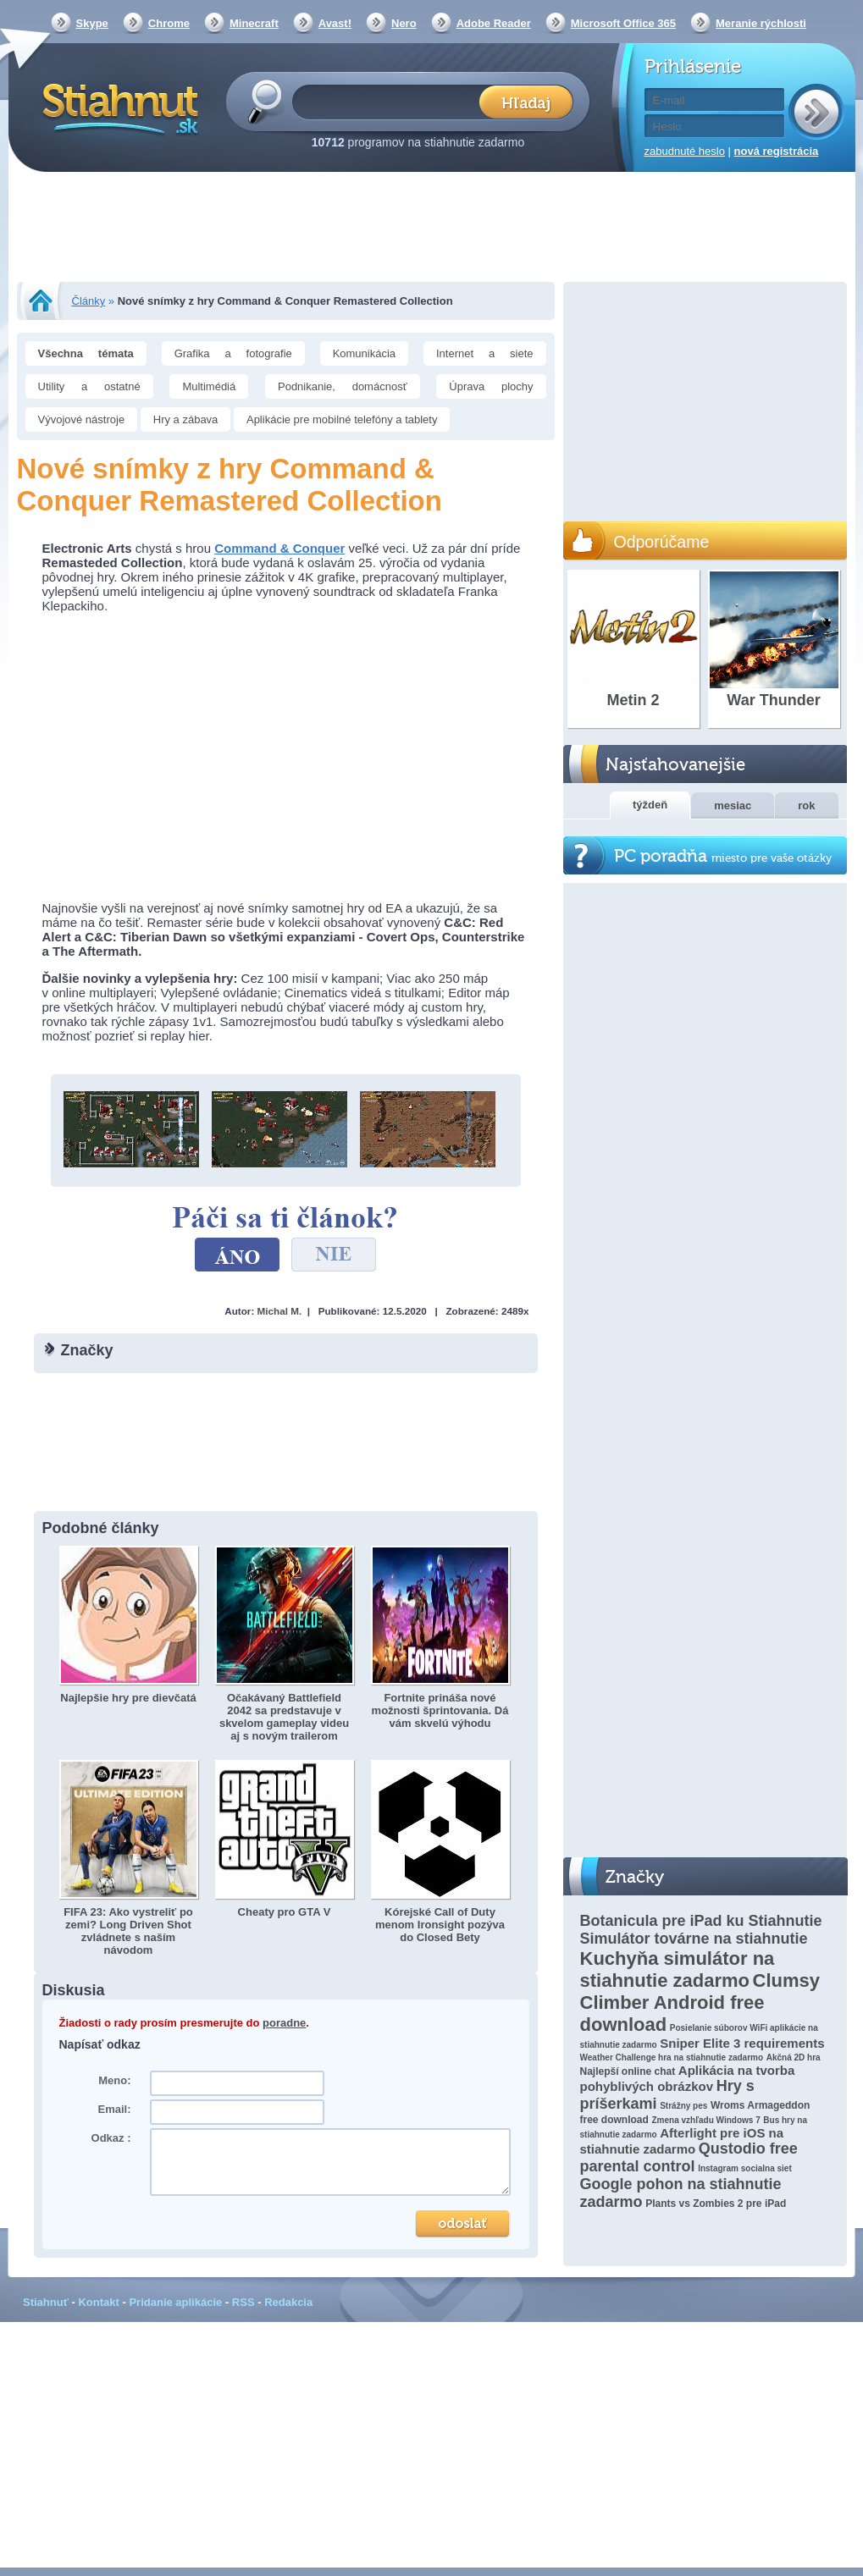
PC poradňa (723, 856)
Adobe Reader (493, 23)
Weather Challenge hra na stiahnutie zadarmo (672, 2057)
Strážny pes (683, 2105)
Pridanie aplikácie (175, 2302)
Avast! (334, 23)
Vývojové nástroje (81, 419)
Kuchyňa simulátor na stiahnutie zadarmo (677, 1969)
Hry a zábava (186, 419)
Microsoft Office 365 (623, 23)
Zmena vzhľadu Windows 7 (705, 2120)
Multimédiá (208, 386)
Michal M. (279, 1310)
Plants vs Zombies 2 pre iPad (715, 2203)
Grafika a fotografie (233, 353)
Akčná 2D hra (793, 2057)
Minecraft (254, 23)
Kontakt (98, 2302)
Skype (92, 23)
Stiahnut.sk (117, 107)
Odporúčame (662, 541)
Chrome (169, 23)
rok (806, 805)
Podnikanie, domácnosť (342, 386)
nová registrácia (776, 151)
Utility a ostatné (89, 386)
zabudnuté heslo (684, 151)
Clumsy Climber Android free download (700, 2002)
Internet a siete (485, 353)
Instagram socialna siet (745, 2168)
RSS (243, 2302)
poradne (284, 2022)
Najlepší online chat (628, 2071)
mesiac (732, 805)
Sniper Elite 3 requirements (742, 2043)
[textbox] (391, 101)
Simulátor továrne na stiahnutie (694, 1938)
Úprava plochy (491, 386)
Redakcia (288, 2302)
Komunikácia (364, 353)
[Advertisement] (432, 228)
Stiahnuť (46, 2302)
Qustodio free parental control (689, 2157)
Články (89, 301)
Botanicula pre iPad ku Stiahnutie (701, 1920)
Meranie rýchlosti (761, 23)
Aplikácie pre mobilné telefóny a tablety (341, 419)
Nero (404, 23)
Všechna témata (86, 353)
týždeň (650, 804)
